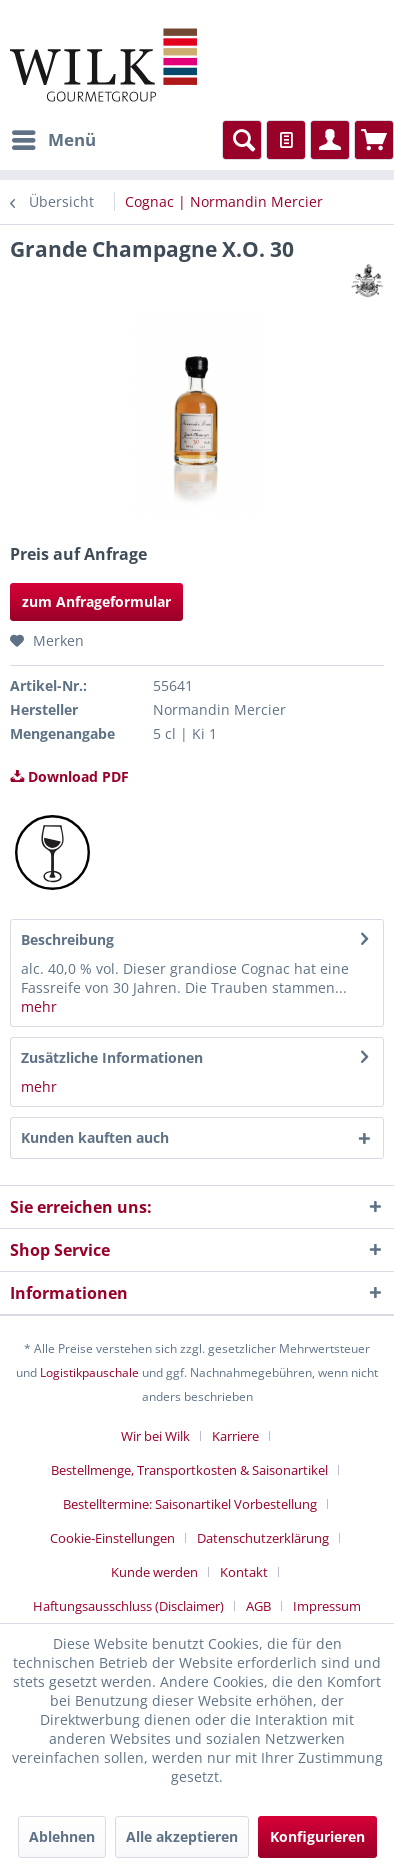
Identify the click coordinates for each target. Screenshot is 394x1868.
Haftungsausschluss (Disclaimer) (128, 1606)
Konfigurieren (317, 1836)
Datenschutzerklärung (263, 1538)
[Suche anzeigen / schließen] (242, 140)
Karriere (235, 1436)
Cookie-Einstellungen (112, 1538)
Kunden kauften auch (95, 1137)
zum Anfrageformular (96, 601)
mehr (39, 1006)
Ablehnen (62, 1836)
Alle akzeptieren (182, 1836)
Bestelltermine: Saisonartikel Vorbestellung (190, 1504)
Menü (54, 137)
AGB (258, 1606)
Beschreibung (67, 939)
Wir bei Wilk (155, 1436)
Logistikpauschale (89, 1372)
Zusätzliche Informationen (112, 1057)
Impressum (327, 1606)
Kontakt (244, 1572)
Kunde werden (154, 1572)
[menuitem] (53, 140)
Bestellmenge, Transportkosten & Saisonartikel (189, 1470)
